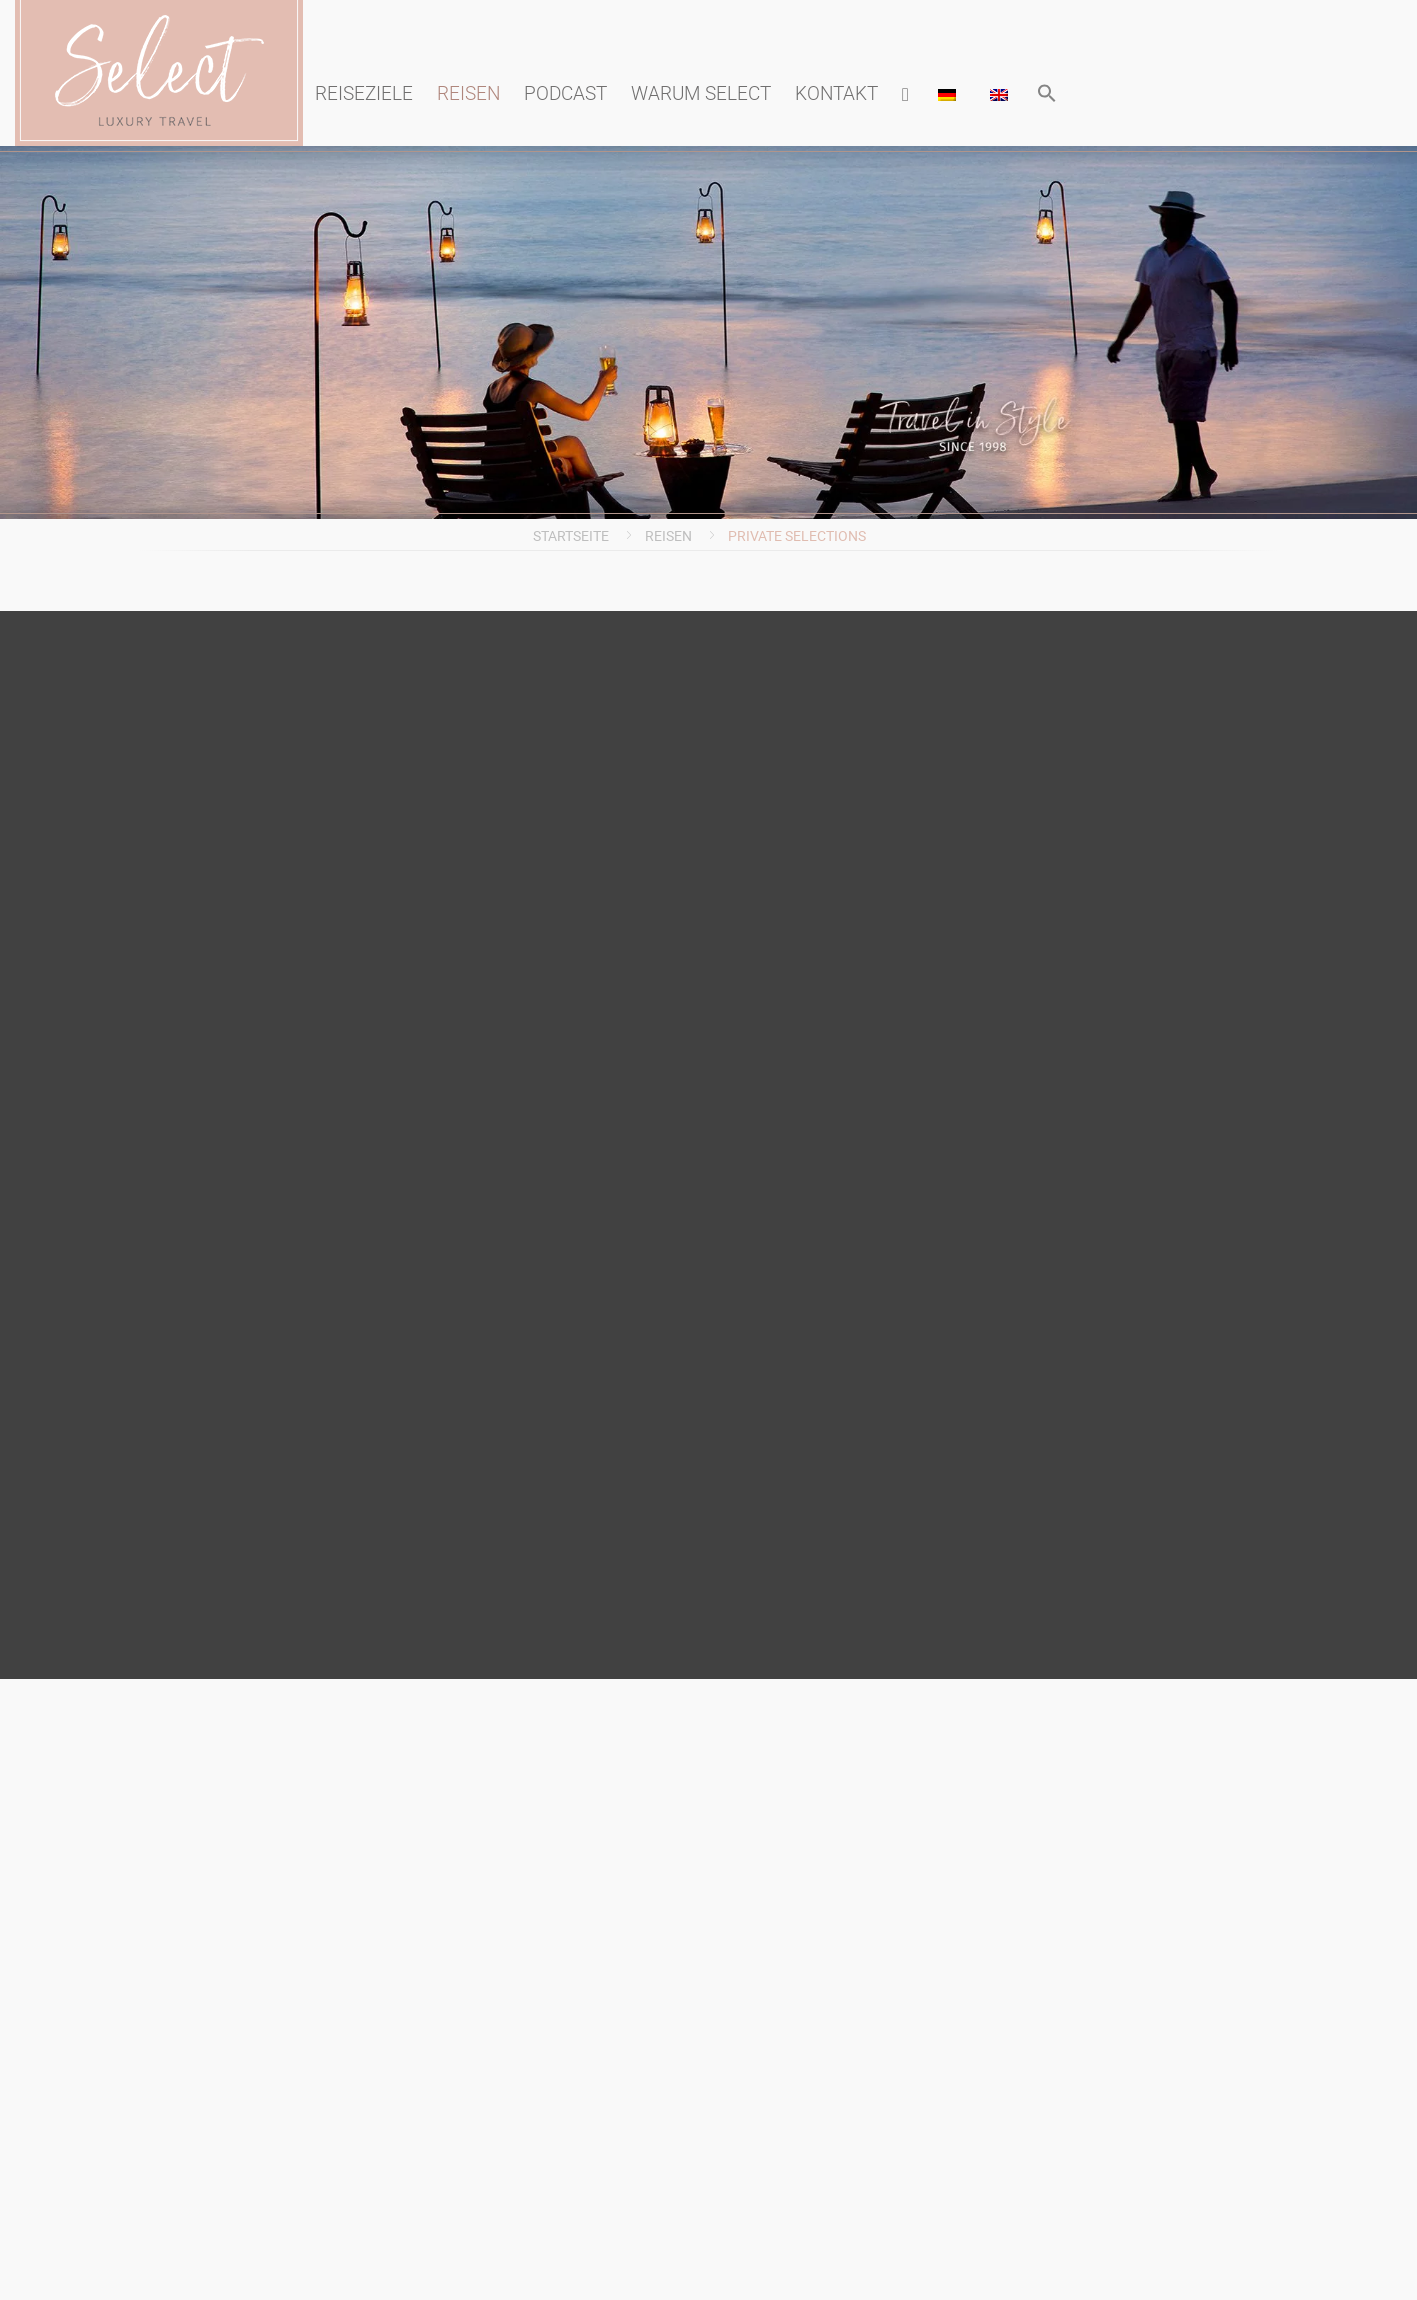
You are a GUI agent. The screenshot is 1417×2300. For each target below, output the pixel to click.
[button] (1047, 94)
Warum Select (701, 93)
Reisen (468, 93)
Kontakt (836, 93)
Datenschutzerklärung (741, 930)
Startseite (571, 535)
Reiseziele (364, 93)
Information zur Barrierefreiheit (741, 881)
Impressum (741, 832)
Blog (741, 794)
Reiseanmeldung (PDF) (741, 969)
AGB (741, 1007)
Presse (741, 756)
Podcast (565, 93)
